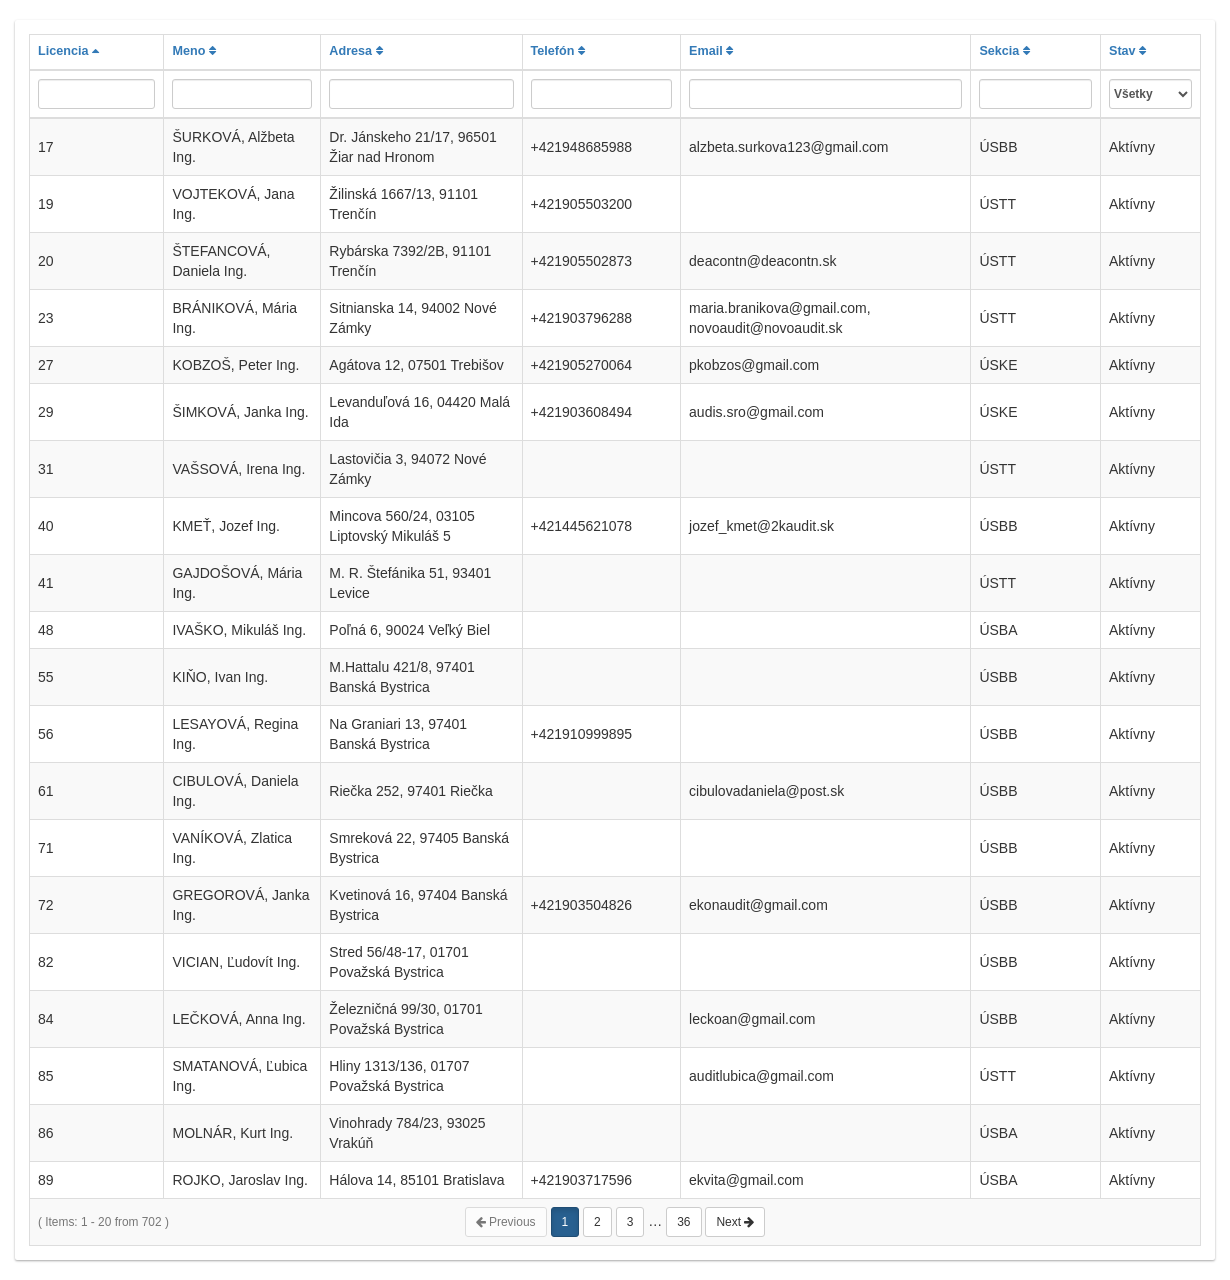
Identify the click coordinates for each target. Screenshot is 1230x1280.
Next (735, 1222)
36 (683, 1222)
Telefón (558, 51)
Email (711, 51)
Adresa (355, 51)
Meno (193, 51)
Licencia (68, 51)
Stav (1127, 51)
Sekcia (1004, 51)
